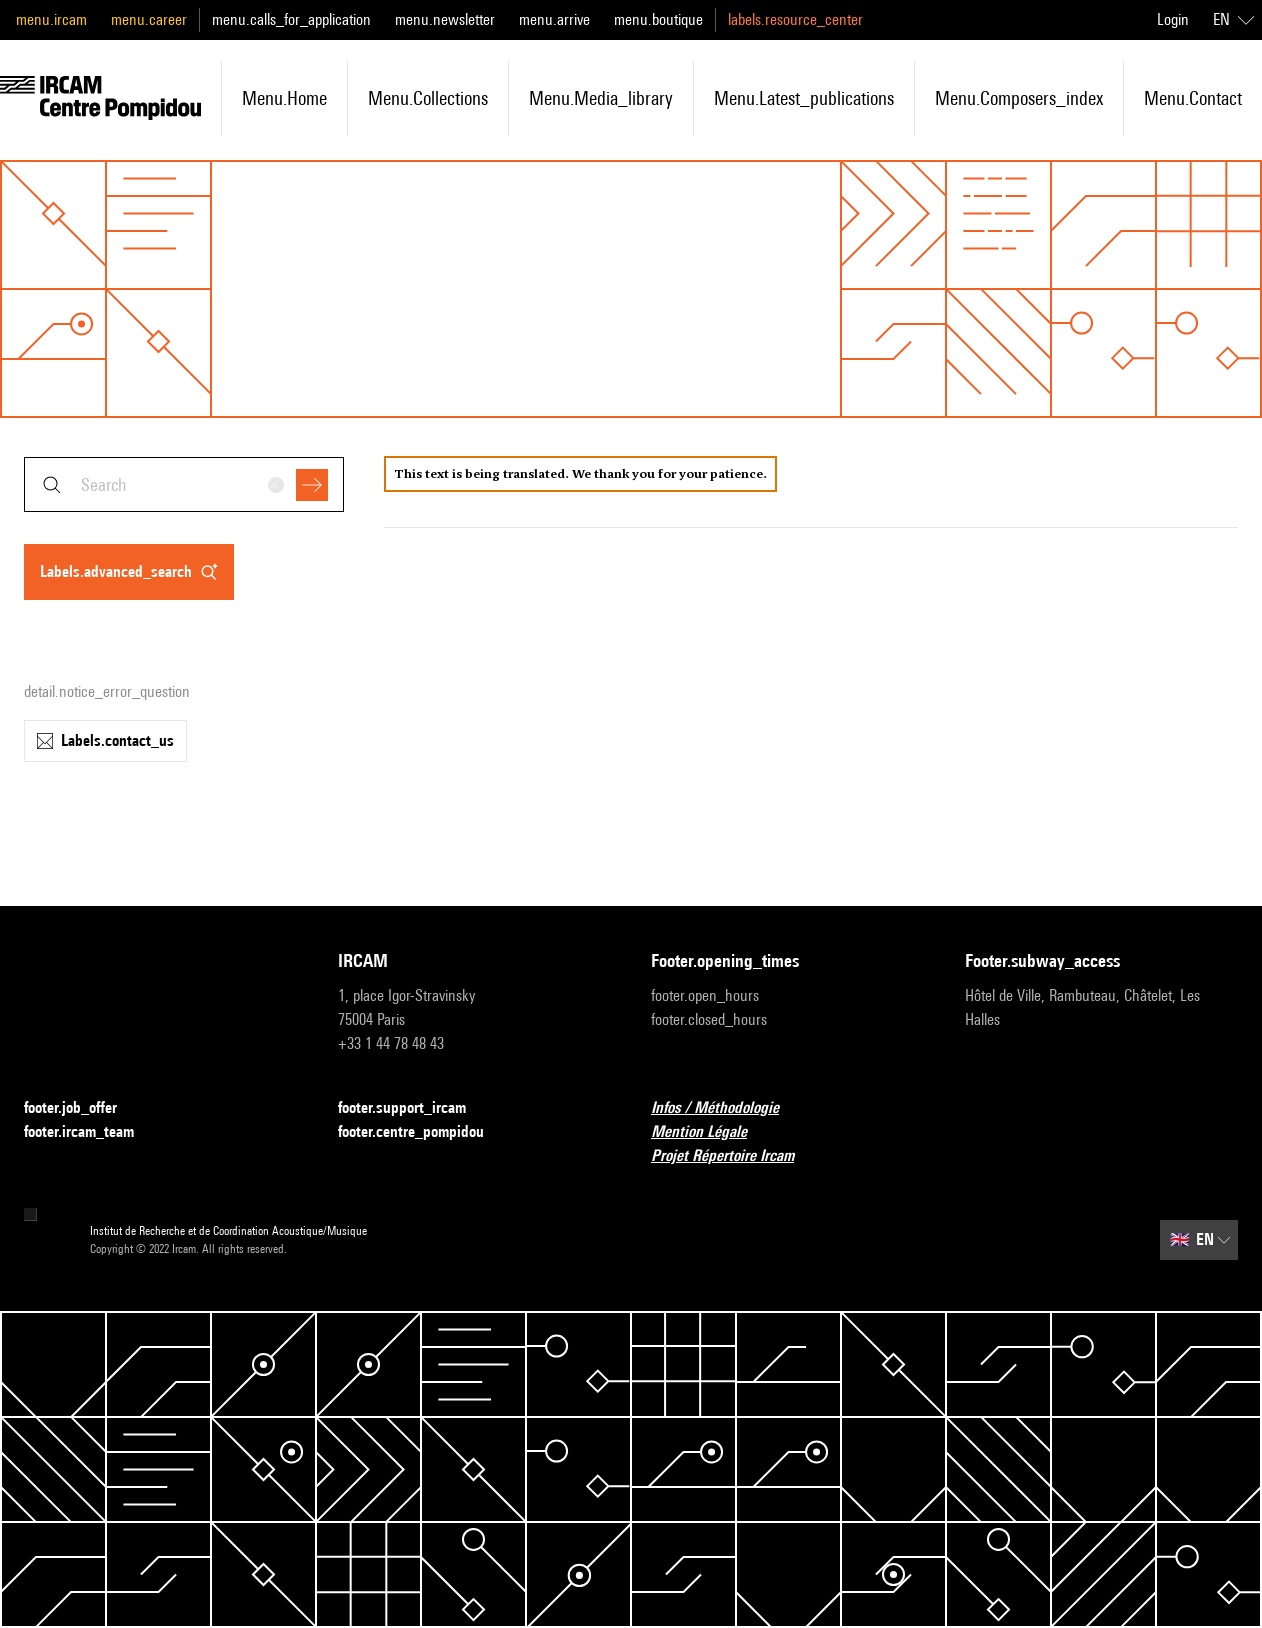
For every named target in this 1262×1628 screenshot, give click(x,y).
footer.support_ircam (414, 1108)
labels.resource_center (795, 19)
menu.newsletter (445, 19)
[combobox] (184, 484)
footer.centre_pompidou (423, 1132)
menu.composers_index (1019, 98)
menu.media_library (601, 98)
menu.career (149, 19)
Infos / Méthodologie (727, 1108)
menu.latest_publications (804, 98)
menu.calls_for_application (291, 19)
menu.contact (1193, 98)
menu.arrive (554, 19)
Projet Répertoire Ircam (734, 1156)
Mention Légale (711, 1132)
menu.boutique (658, 19)
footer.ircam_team (91, 1132)
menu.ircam (51, 19)
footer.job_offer (82, 1108)
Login (1173, 19)
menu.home (284, 98)
